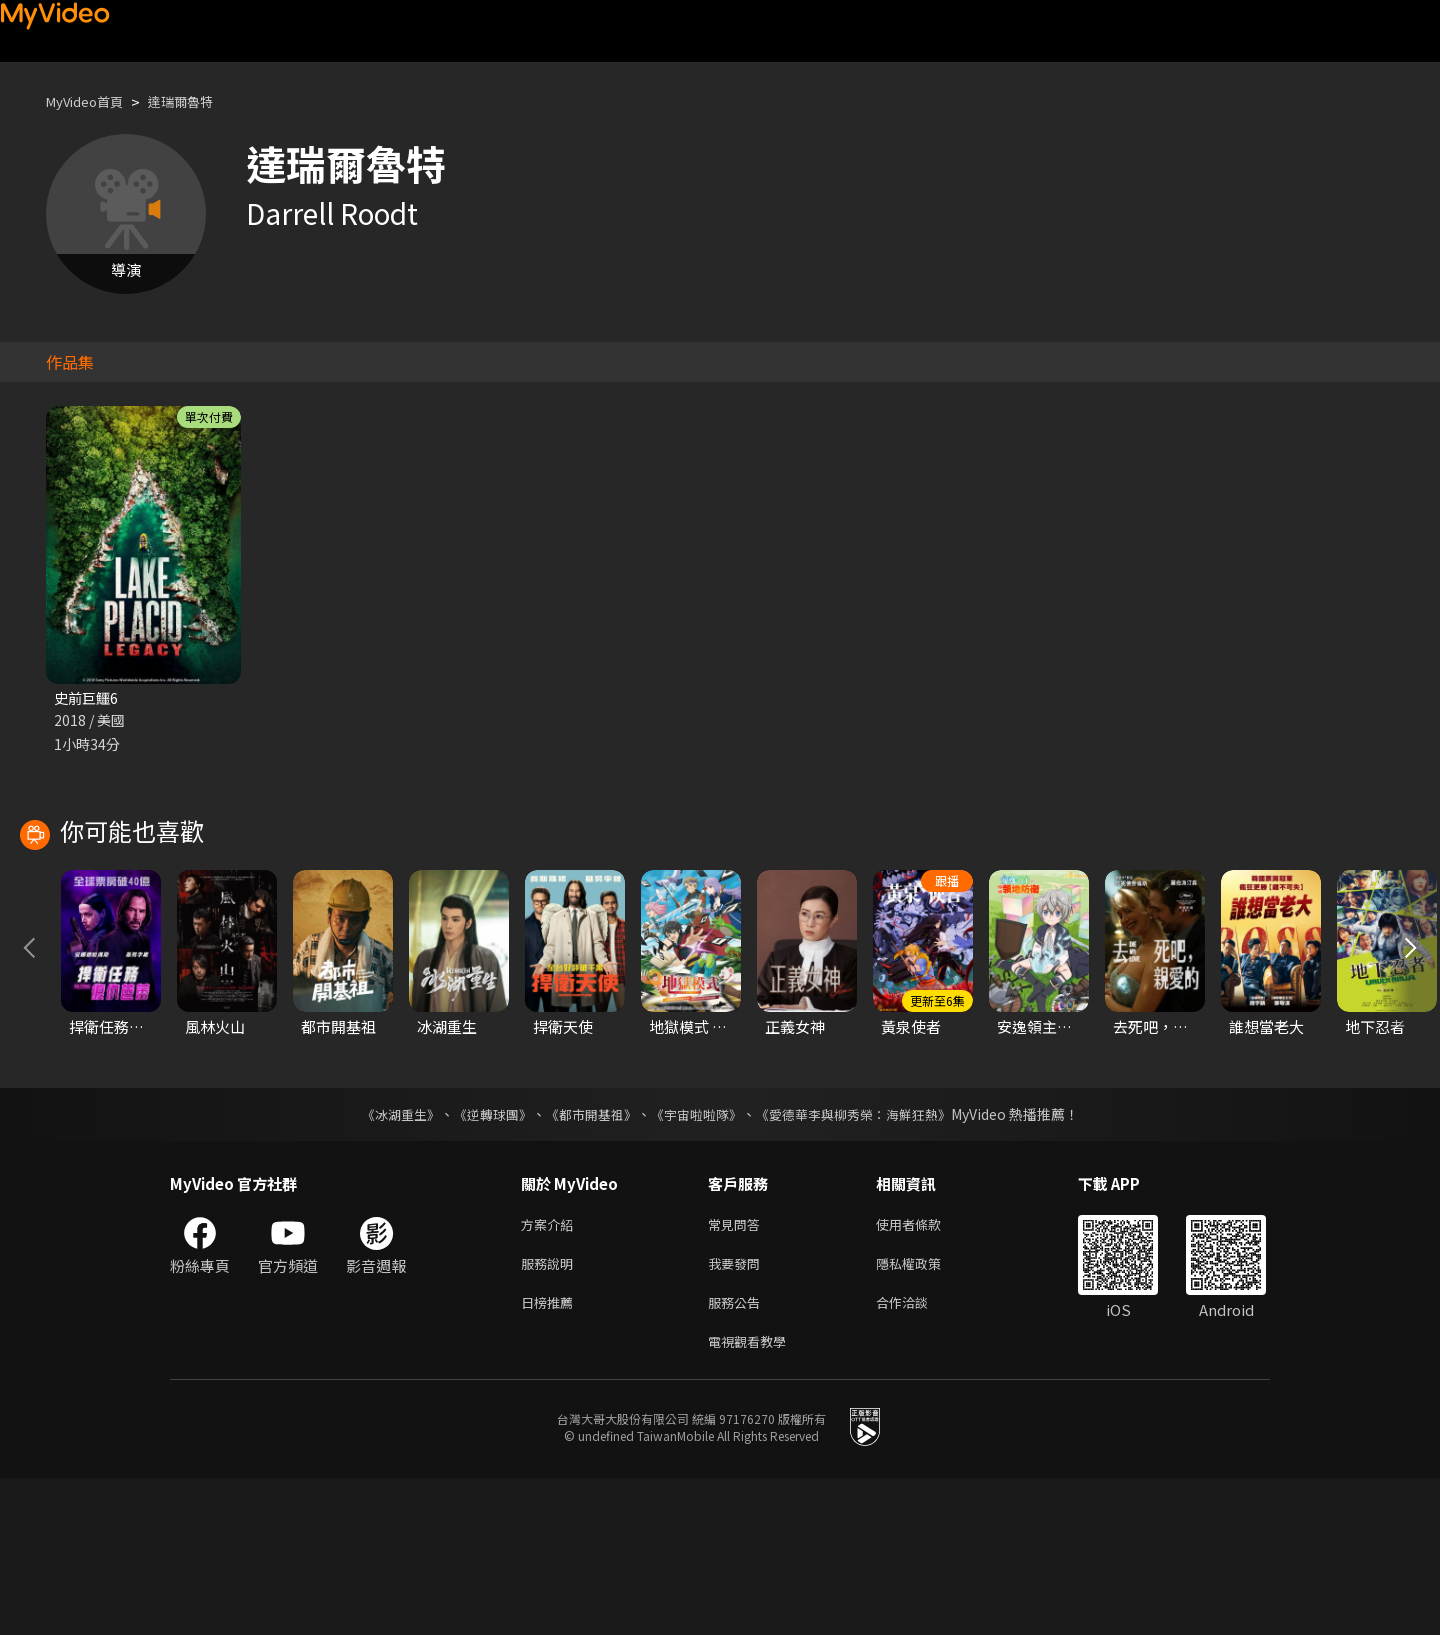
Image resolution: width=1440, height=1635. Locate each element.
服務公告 (738, 1454)
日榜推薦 (551, 1454)
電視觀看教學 (753, 1496)
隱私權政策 (925, 1412)
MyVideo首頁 (91, 101)
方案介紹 (551, 1370)
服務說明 (551, 1412)
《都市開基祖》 (586, 1259)
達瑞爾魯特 (199, 101)
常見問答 (738, 1370)
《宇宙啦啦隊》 (698, 1259)
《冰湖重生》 (383, 1259)
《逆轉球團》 (481, 1259)
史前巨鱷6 (88, 698)
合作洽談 (918, 1454)
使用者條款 (925, 1370)
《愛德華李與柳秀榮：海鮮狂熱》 (866, 1259)
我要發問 (738, 1412)
